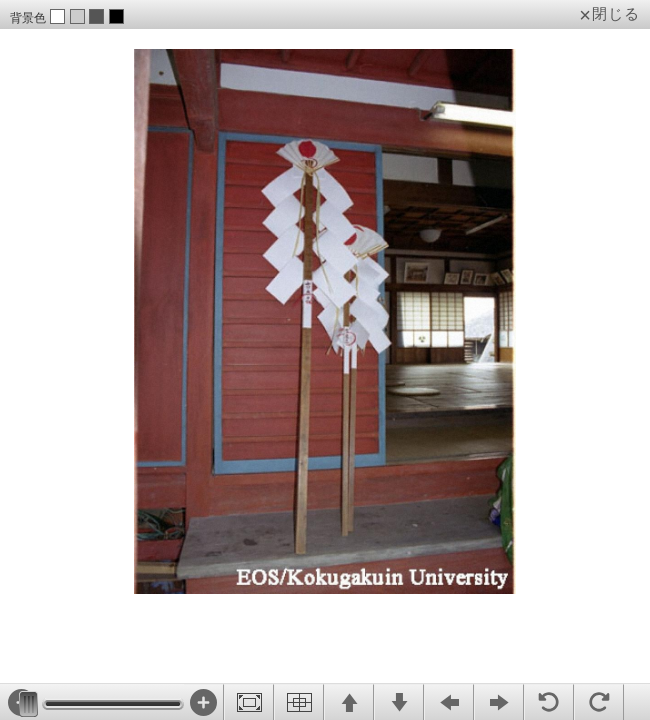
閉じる (616, 14)
